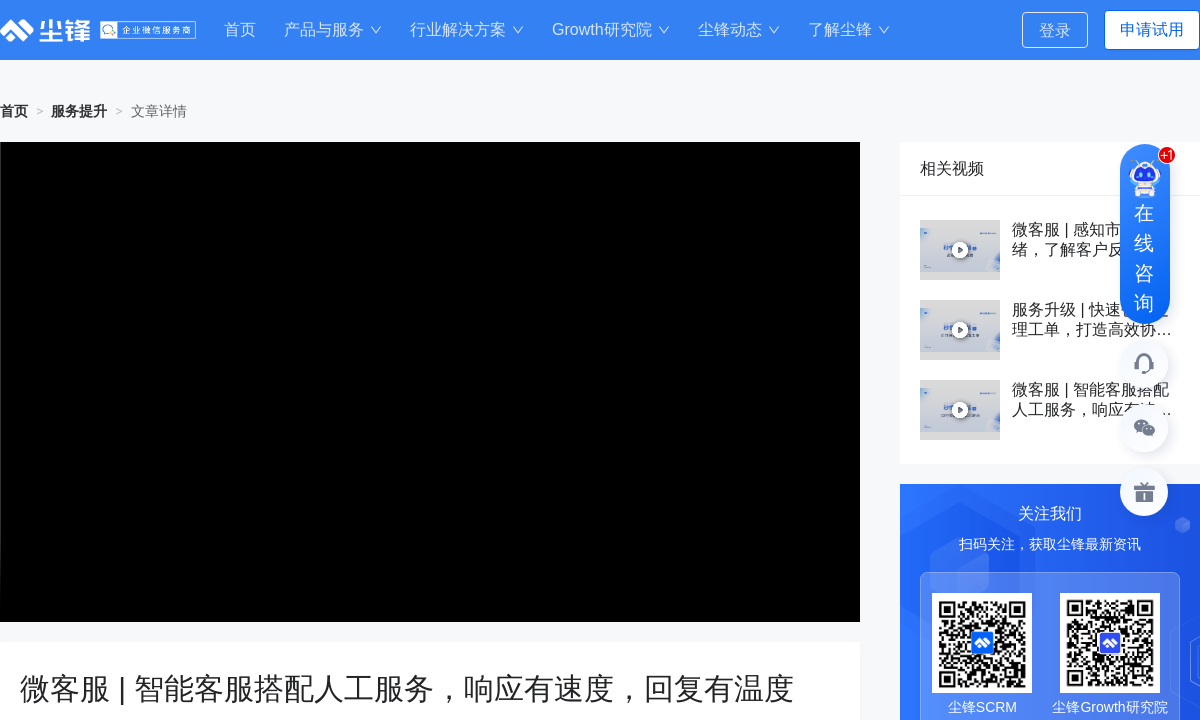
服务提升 (79, 111)
